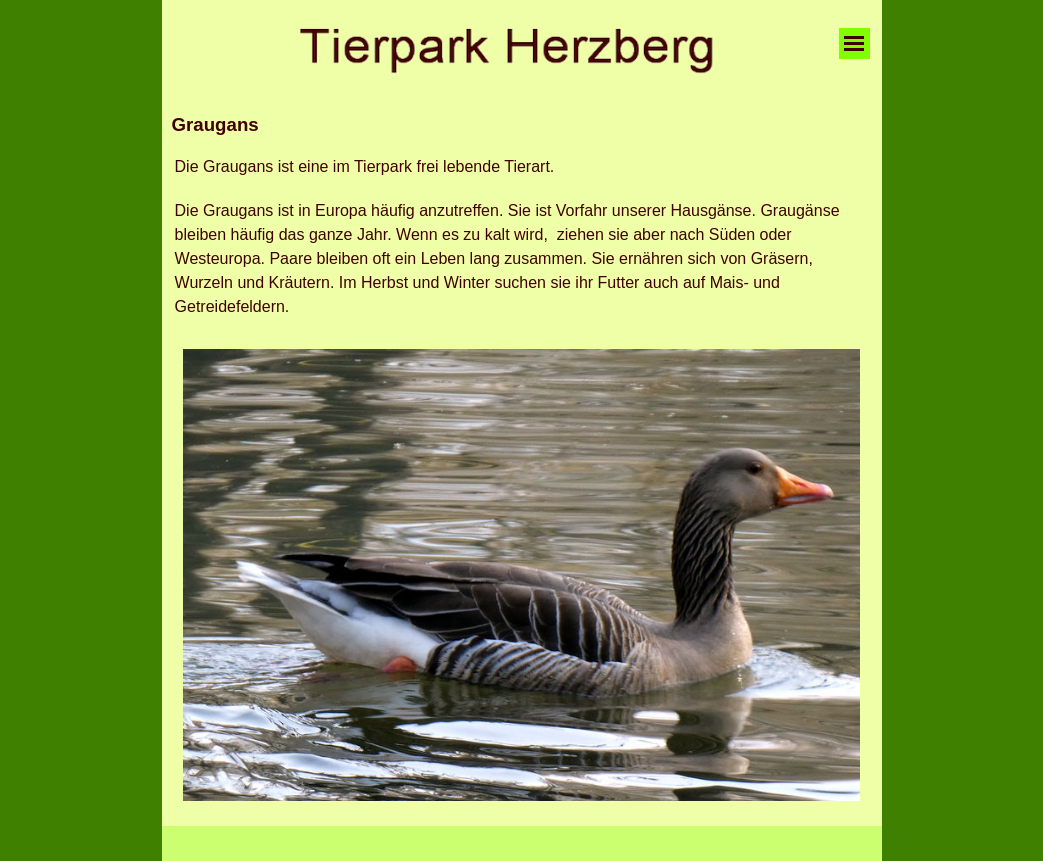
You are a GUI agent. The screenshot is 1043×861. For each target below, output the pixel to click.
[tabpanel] (522, 125)
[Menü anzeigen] (854, 43)
